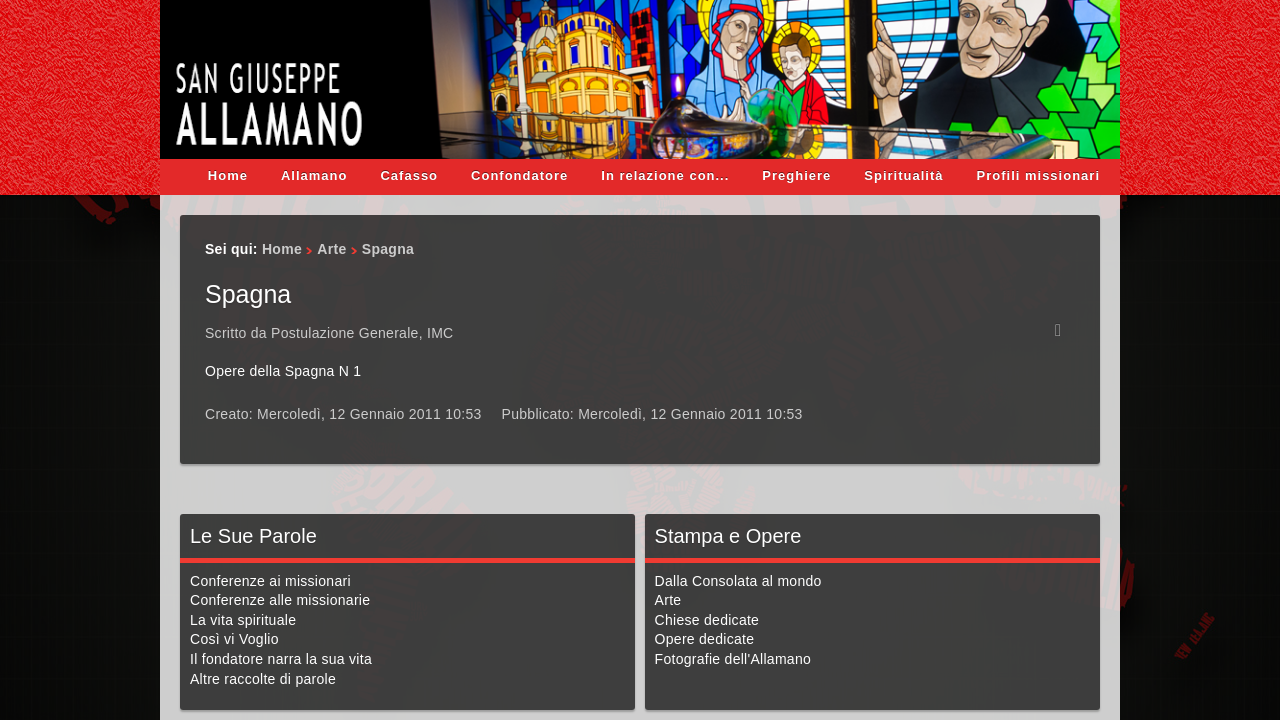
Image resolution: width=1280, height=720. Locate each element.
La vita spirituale (243, 620)
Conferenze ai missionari (270, 581)
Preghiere (796, 175)
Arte (331, 249)
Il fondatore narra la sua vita (281, 659)
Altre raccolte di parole (263, 679)
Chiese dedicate (707, 620)
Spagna (248, 294)
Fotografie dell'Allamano (733, 659)
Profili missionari (1038, 175)
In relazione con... (665, 175)
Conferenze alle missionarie (280, 600)
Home (228, 175)
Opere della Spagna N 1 (283, 371)
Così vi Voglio (234, 639)
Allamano (314, 175)
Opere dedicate (705, 639)
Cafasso (409, 175)
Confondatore (519, 175)
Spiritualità (903, 175)
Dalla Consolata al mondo (738, 581)
